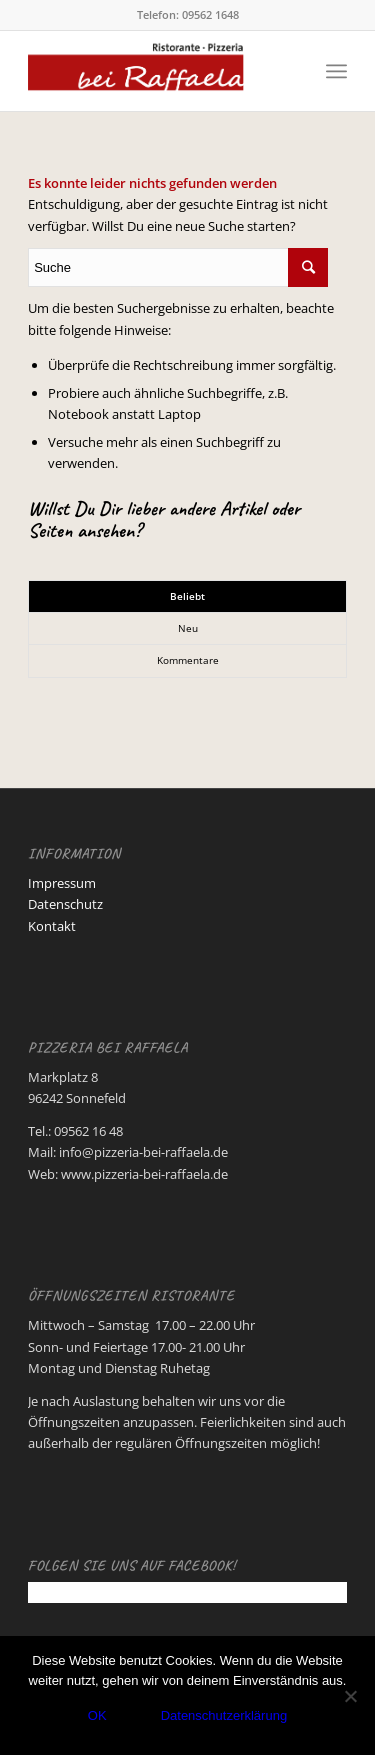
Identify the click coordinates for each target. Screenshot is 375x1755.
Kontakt (52, 926)
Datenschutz (65, 904)
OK (97, 1715)
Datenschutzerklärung (224, 1715)
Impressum (62, 883)
